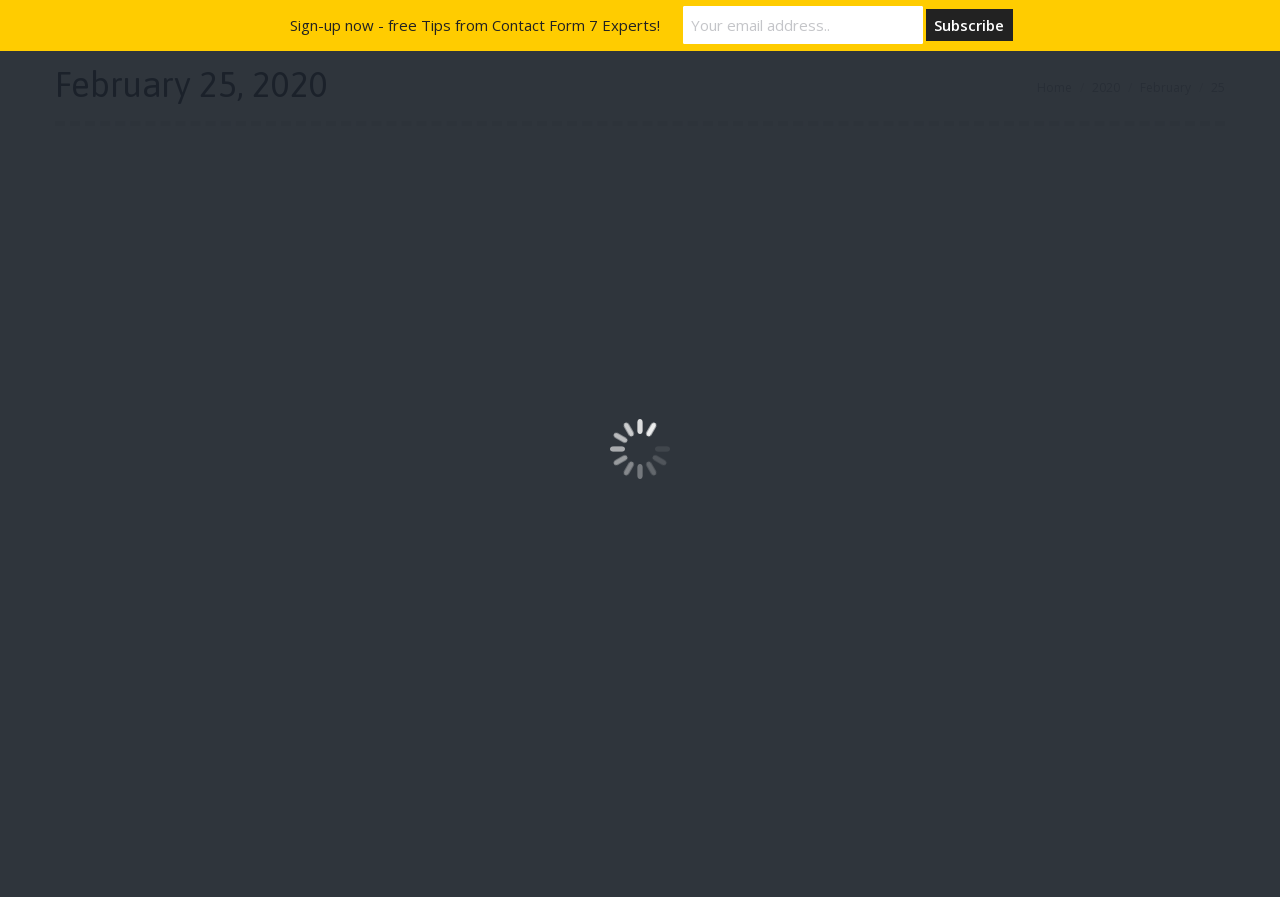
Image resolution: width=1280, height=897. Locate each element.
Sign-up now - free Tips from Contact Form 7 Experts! (475, 25)
